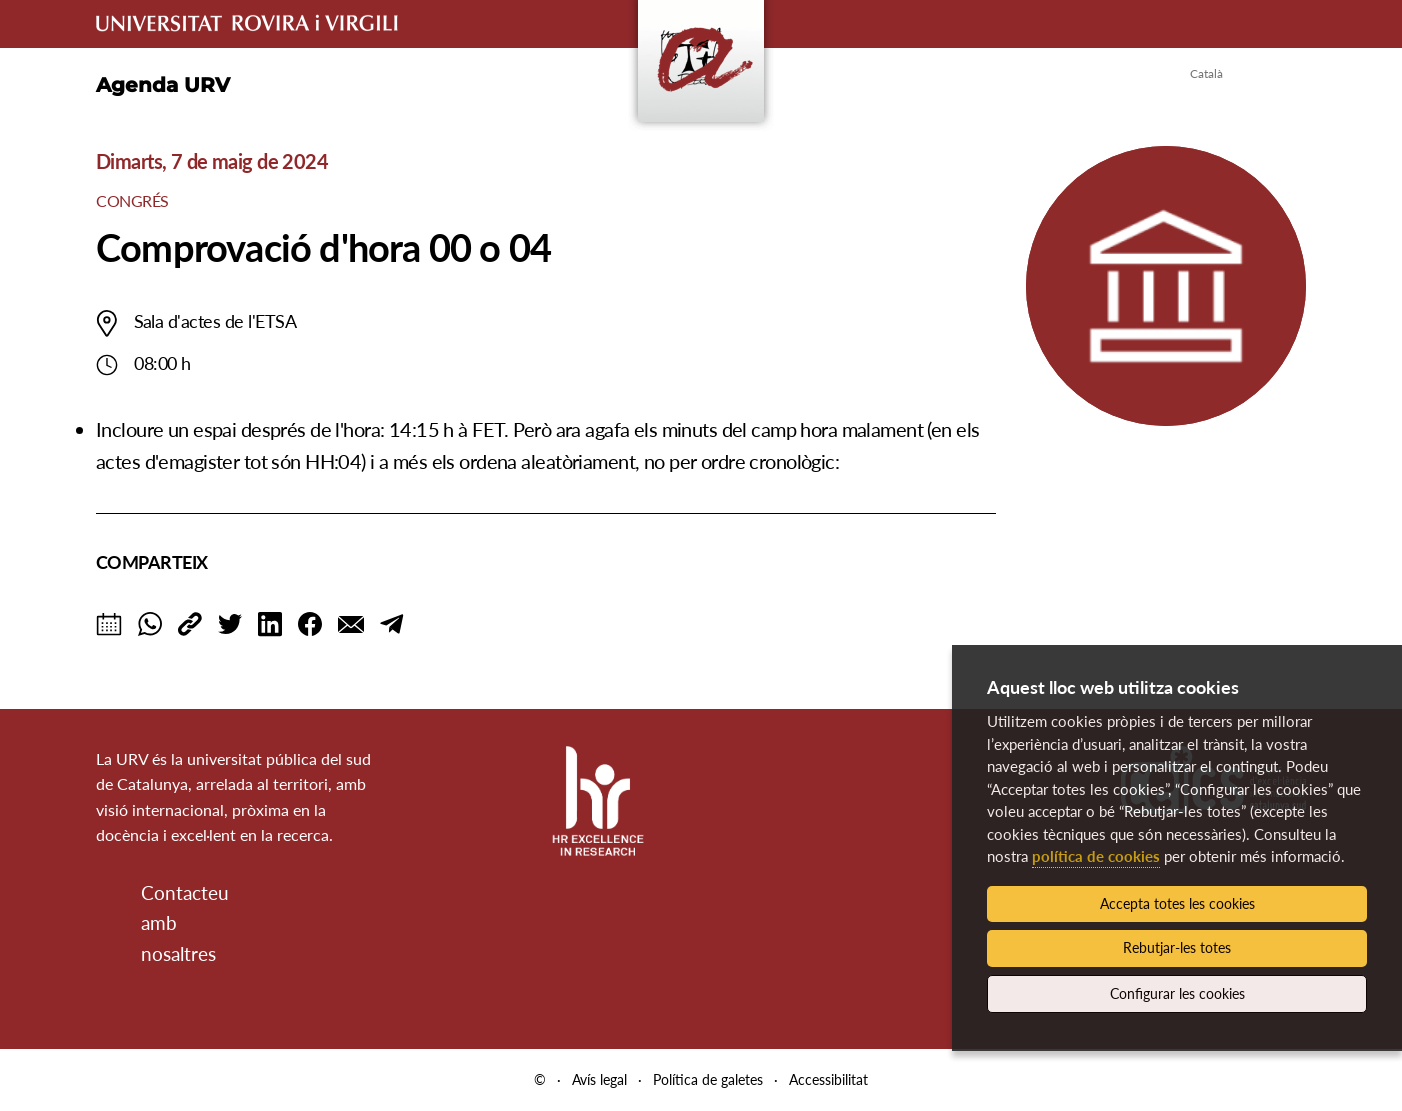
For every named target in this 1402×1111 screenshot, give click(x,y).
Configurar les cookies (1177, 993)
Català (1206, 73)
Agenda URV (163, 85)
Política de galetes (708, 1079)
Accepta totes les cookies (1177, 903)
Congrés (132, 200)
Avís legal (599, 1079)
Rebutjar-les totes (1177, 947)
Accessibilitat (828, 1079)
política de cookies (1096, 856)
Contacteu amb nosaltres (157, 923)
